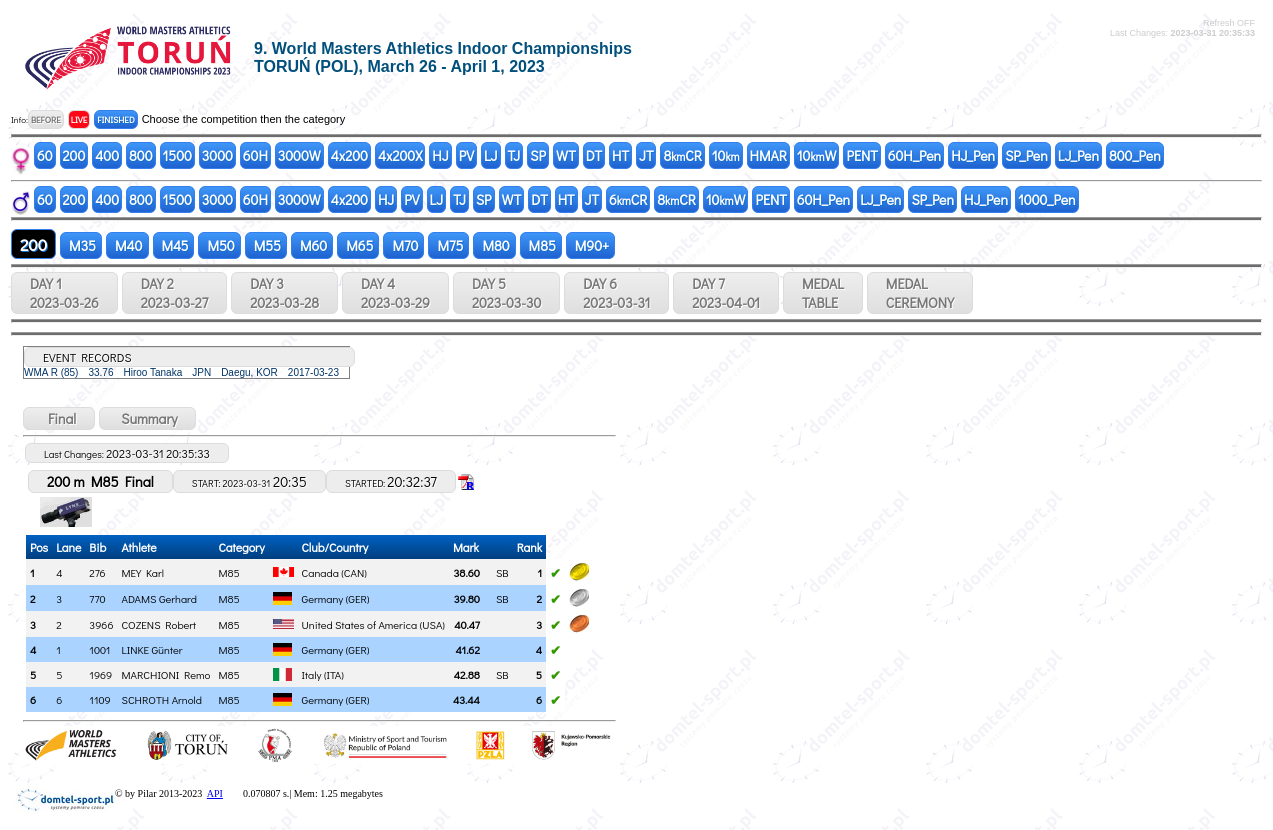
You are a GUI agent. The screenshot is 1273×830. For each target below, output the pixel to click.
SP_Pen (1026, 155)
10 (726, 155)
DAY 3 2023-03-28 (284, 293)
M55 (266, 245)
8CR (682, 155)
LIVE (79, 119)
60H (255, 155)
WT (566, 155)
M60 (312, 245)
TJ (514, 155)
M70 (403, 245)
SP (538, 155)
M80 (494, 245)
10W (817, 155)
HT (620, 155)
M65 (358, 245)
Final (59, 418)
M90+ (590, 245)
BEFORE (46, 119)
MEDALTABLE (823, 293)
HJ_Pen (973, 155)
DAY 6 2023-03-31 (616, 293)
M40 (127, 245)
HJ (440, 155)
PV (466, 155)
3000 (217, 155)
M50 (219, 245)
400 (107, 155)
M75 (448, 245)
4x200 (349, 155)
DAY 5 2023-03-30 (506, 293)
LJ (491, 155)
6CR (628, 199)
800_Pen (1135, 155)
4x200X (400, 155)
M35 (81, 245)
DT (594, 155)
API (215, 793)
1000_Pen (1047, 199)
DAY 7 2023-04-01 (726, 293)
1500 (177, 155)
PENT (861, 155)
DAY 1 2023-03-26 (64, 293)
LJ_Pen (1078, 155)
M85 (541, 245)
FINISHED (115, 119)
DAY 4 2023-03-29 (395, 293)
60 (45, 155)
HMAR (768, 155)
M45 (174, 245)
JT (646, 155)
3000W (299, 155)
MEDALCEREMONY (920, 293)
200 (74, 155)
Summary (147, 418)
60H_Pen (914, 155)
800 (140, 155)
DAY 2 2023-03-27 (174, 293)
